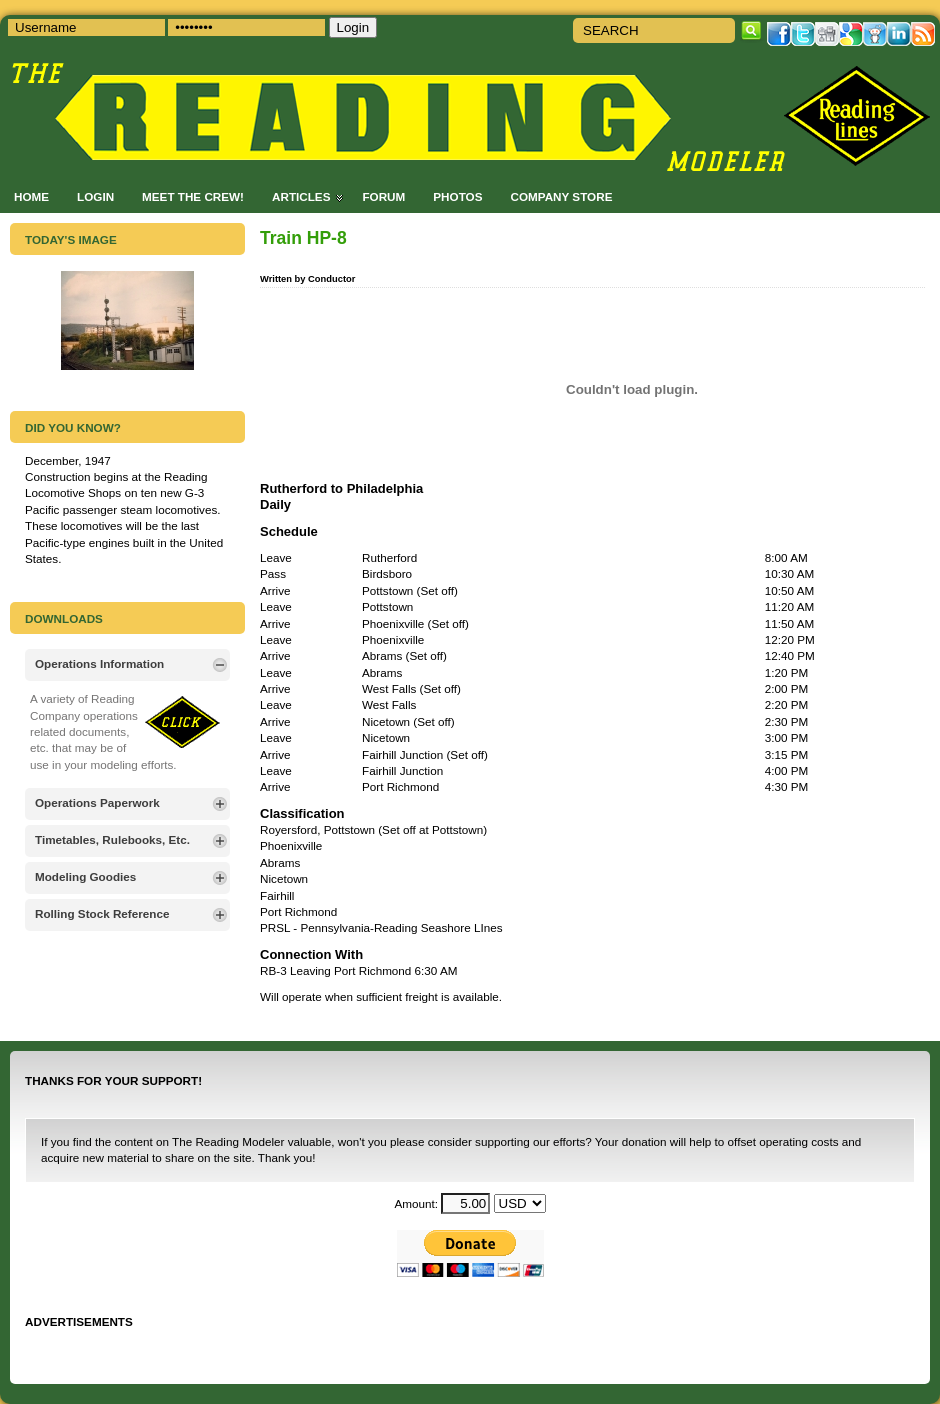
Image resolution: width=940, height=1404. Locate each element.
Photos (457, 196)
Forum (383, 196)
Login (95, 196)
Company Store (561, 196)
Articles (301, 196)
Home (31, 196)
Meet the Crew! (193, 196)
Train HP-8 (303, 238)
